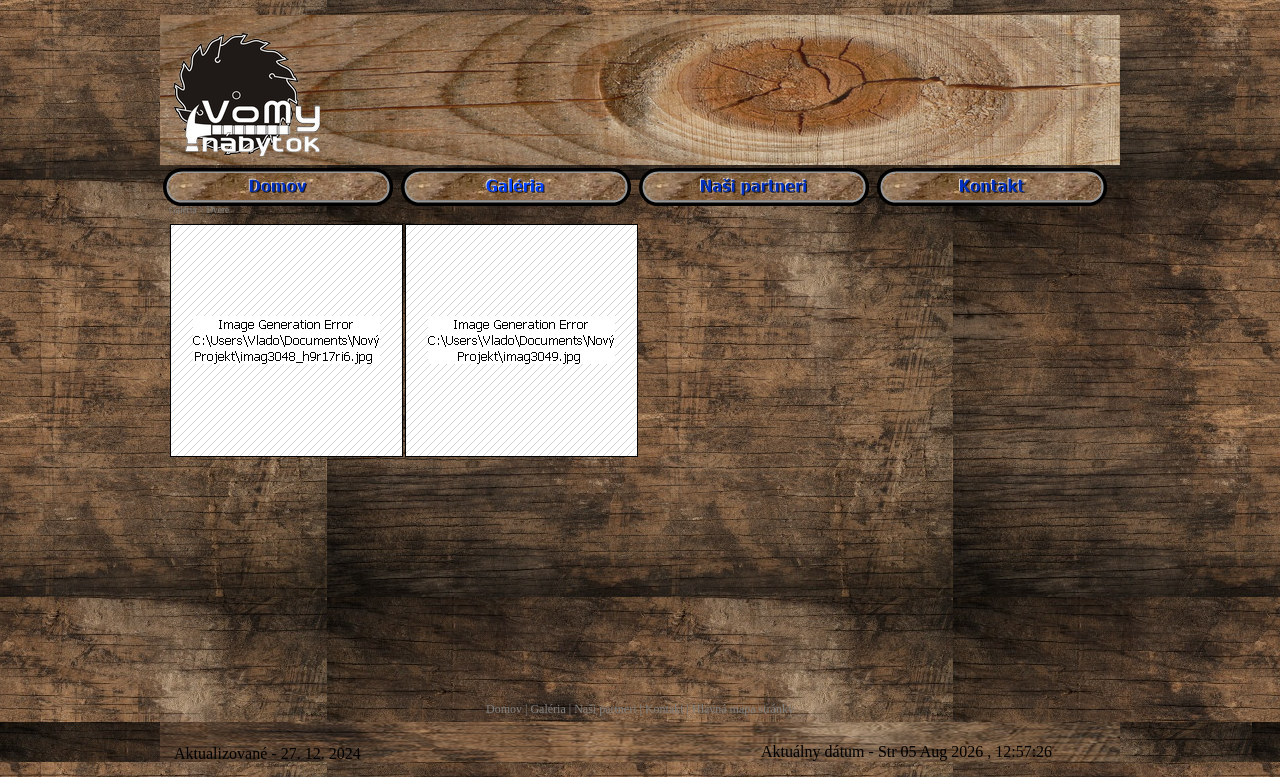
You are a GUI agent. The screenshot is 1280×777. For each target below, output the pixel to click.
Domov (504, 709)
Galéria (547, 709)
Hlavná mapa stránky (743, 709)
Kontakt (664, 709)
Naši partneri (605, 709)
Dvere (217, 210)
